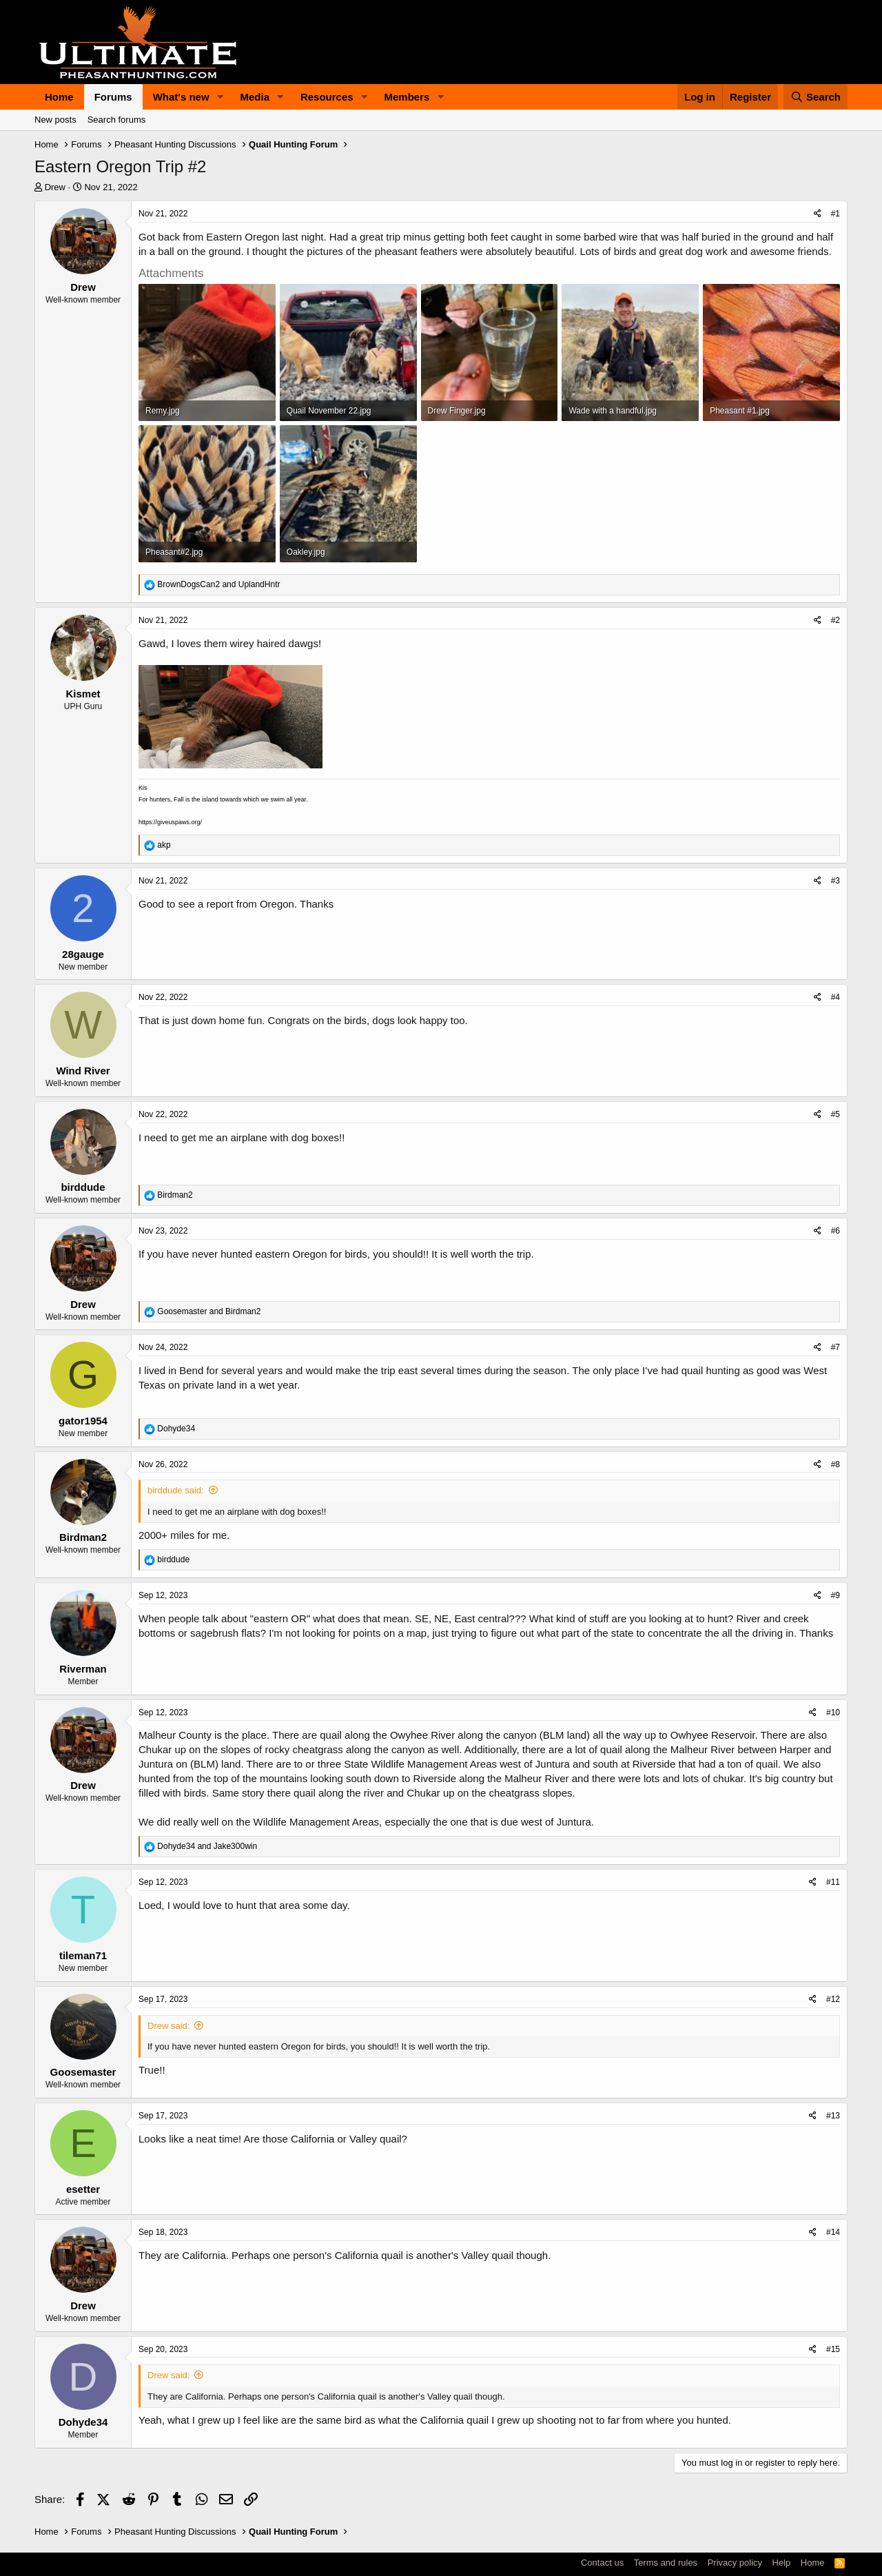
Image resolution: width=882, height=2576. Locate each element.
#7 (835, 1347)
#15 (833, 2349)
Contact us (602, 2562)
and (218, 584)
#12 (833, 1999)
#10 (833, 1712)
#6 (835, 1231)
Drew (55, 187)
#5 (835, 1114)
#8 (835, 1464)
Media (255, 97)
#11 (833, 1882)
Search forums (117, 119)
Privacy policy (735, 2562)
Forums (113, 97)
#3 (835, 881)
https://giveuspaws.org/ (170, 822)
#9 (835, 1595)
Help (781, 2562)
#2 (835, 620)
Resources (326, 97)
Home (59, 97)
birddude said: (175, 1490)
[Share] (817, 214)
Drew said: (168, 2026)
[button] (220, 97)
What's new (181, 97)
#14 (833, 2232)
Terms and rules (665, 2562)
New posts (55, 119)
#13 (833, 2115)
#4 (835, 997)
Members (406, 97)
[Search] (815, 97)
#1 (835, 213)
